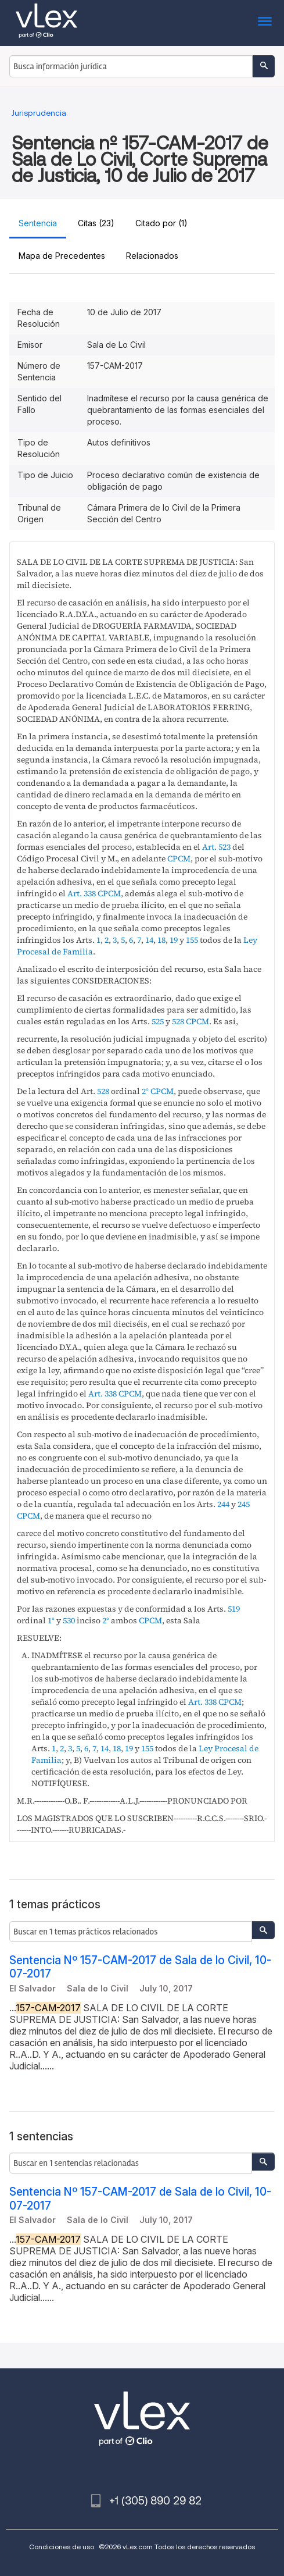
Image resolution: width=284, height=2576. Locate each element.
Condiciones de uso (61, 2546)
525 (158, 1021)
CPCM (178, 858)
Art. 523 (216, 847)
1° (51, 1620)
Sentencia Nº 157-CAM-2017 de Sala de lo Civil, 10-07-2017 (140, 1967)
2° (145, 1091)
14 (149, 940)
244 (223, 1504)
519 (234, 1609)
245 (244, 1504)
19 (174, 940)
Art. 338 (81, 893)
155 (192, 940)
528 (178, 1021)
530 (69, 1620)
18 (161, 940)
